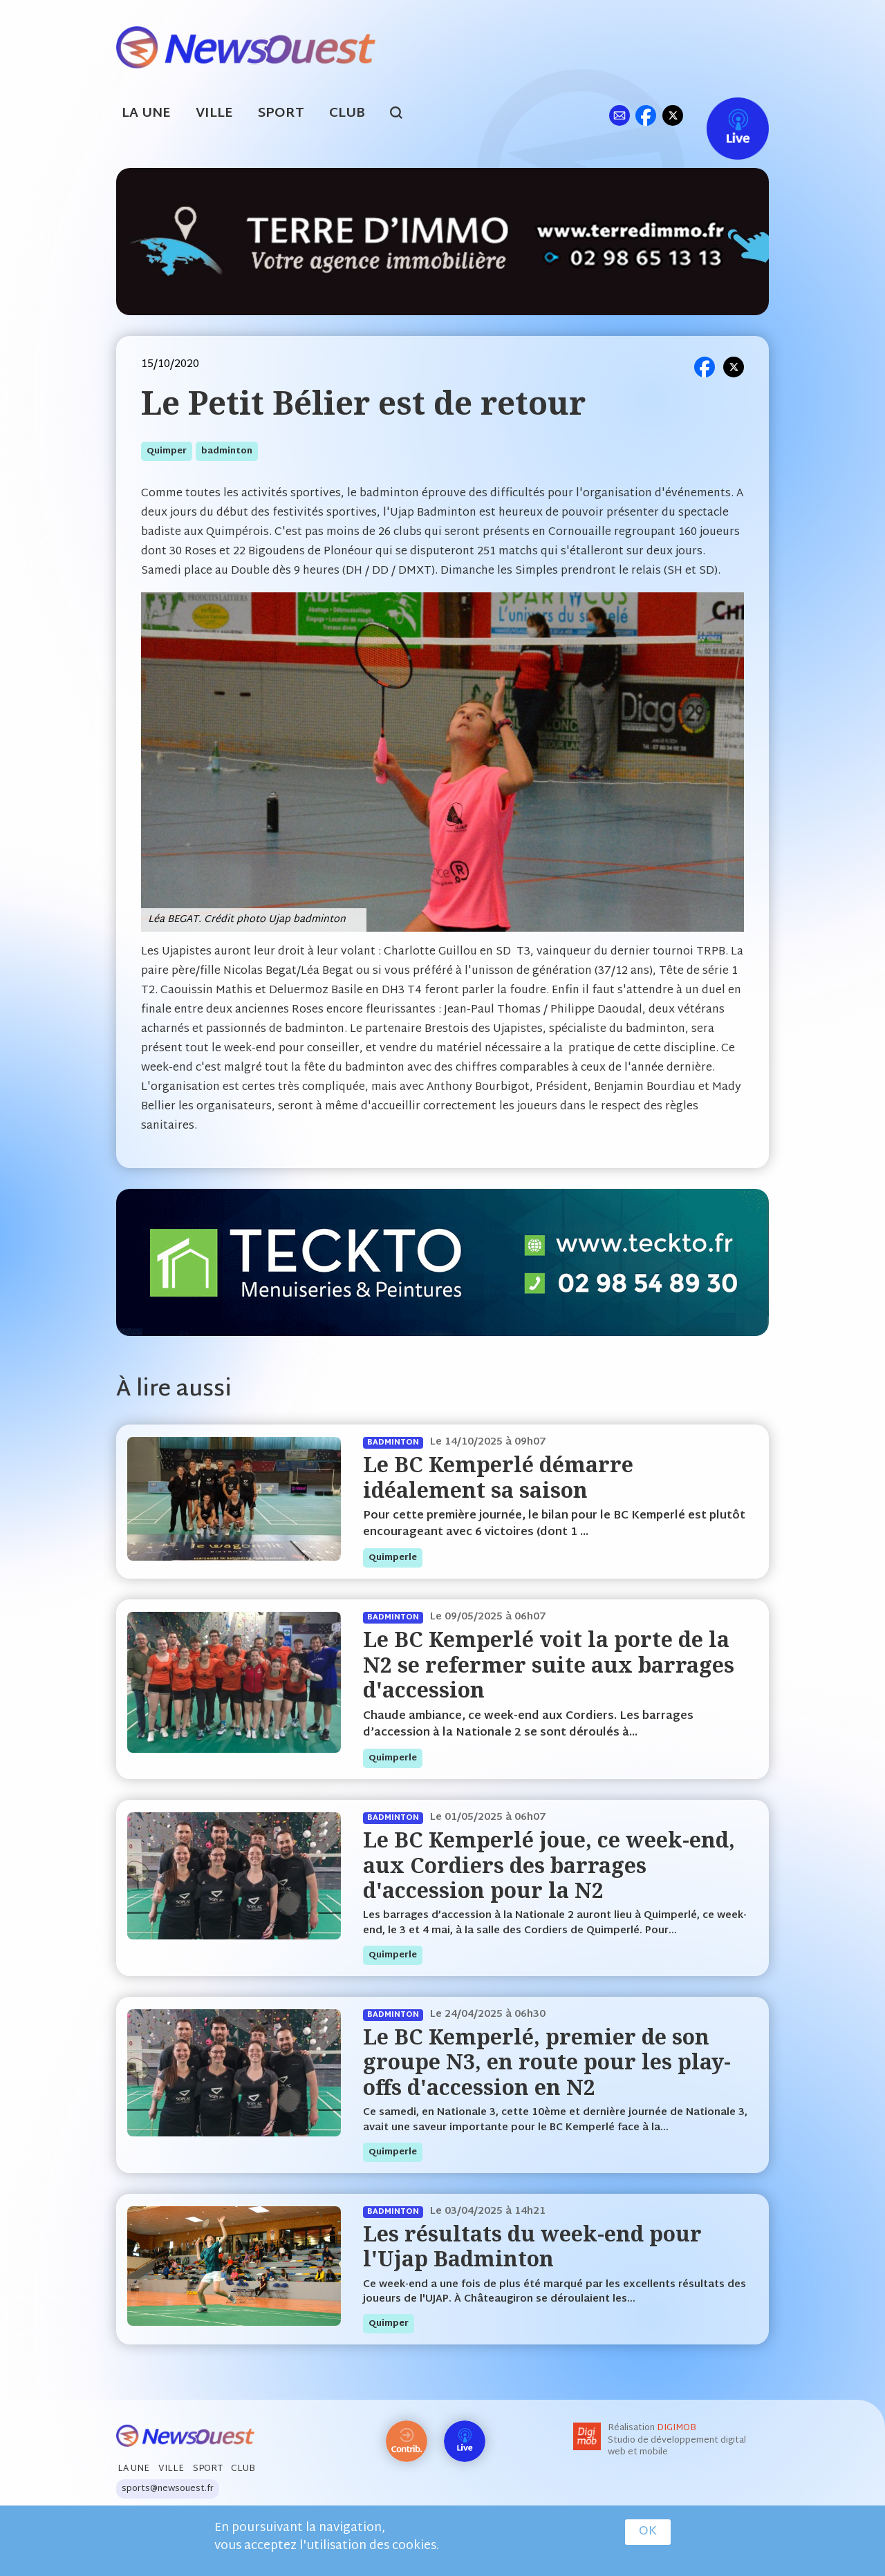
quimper (167, 451)
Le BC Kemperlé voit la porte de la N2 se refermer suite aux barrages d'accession (548, 1664)
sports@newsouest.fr (168, 2489)
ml (619, 115)
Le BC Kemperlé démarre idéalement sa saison (498, 1476)
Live (723, 115)
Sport (281, 114)
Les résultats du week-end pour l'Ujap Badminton (532, 2246)
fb (645, 115)
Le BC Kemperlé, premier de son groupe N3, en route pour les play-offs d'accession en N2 (547, 2061)
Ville (214, 114)
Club (347, 114)
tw (672, 115)
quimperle (393, 1558)
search (403, 114)
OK (648, 2532)
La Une (146, 114)
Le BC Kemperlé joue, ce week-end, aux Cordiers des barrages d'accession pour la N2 (549, 1864)
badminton (226, 451)
